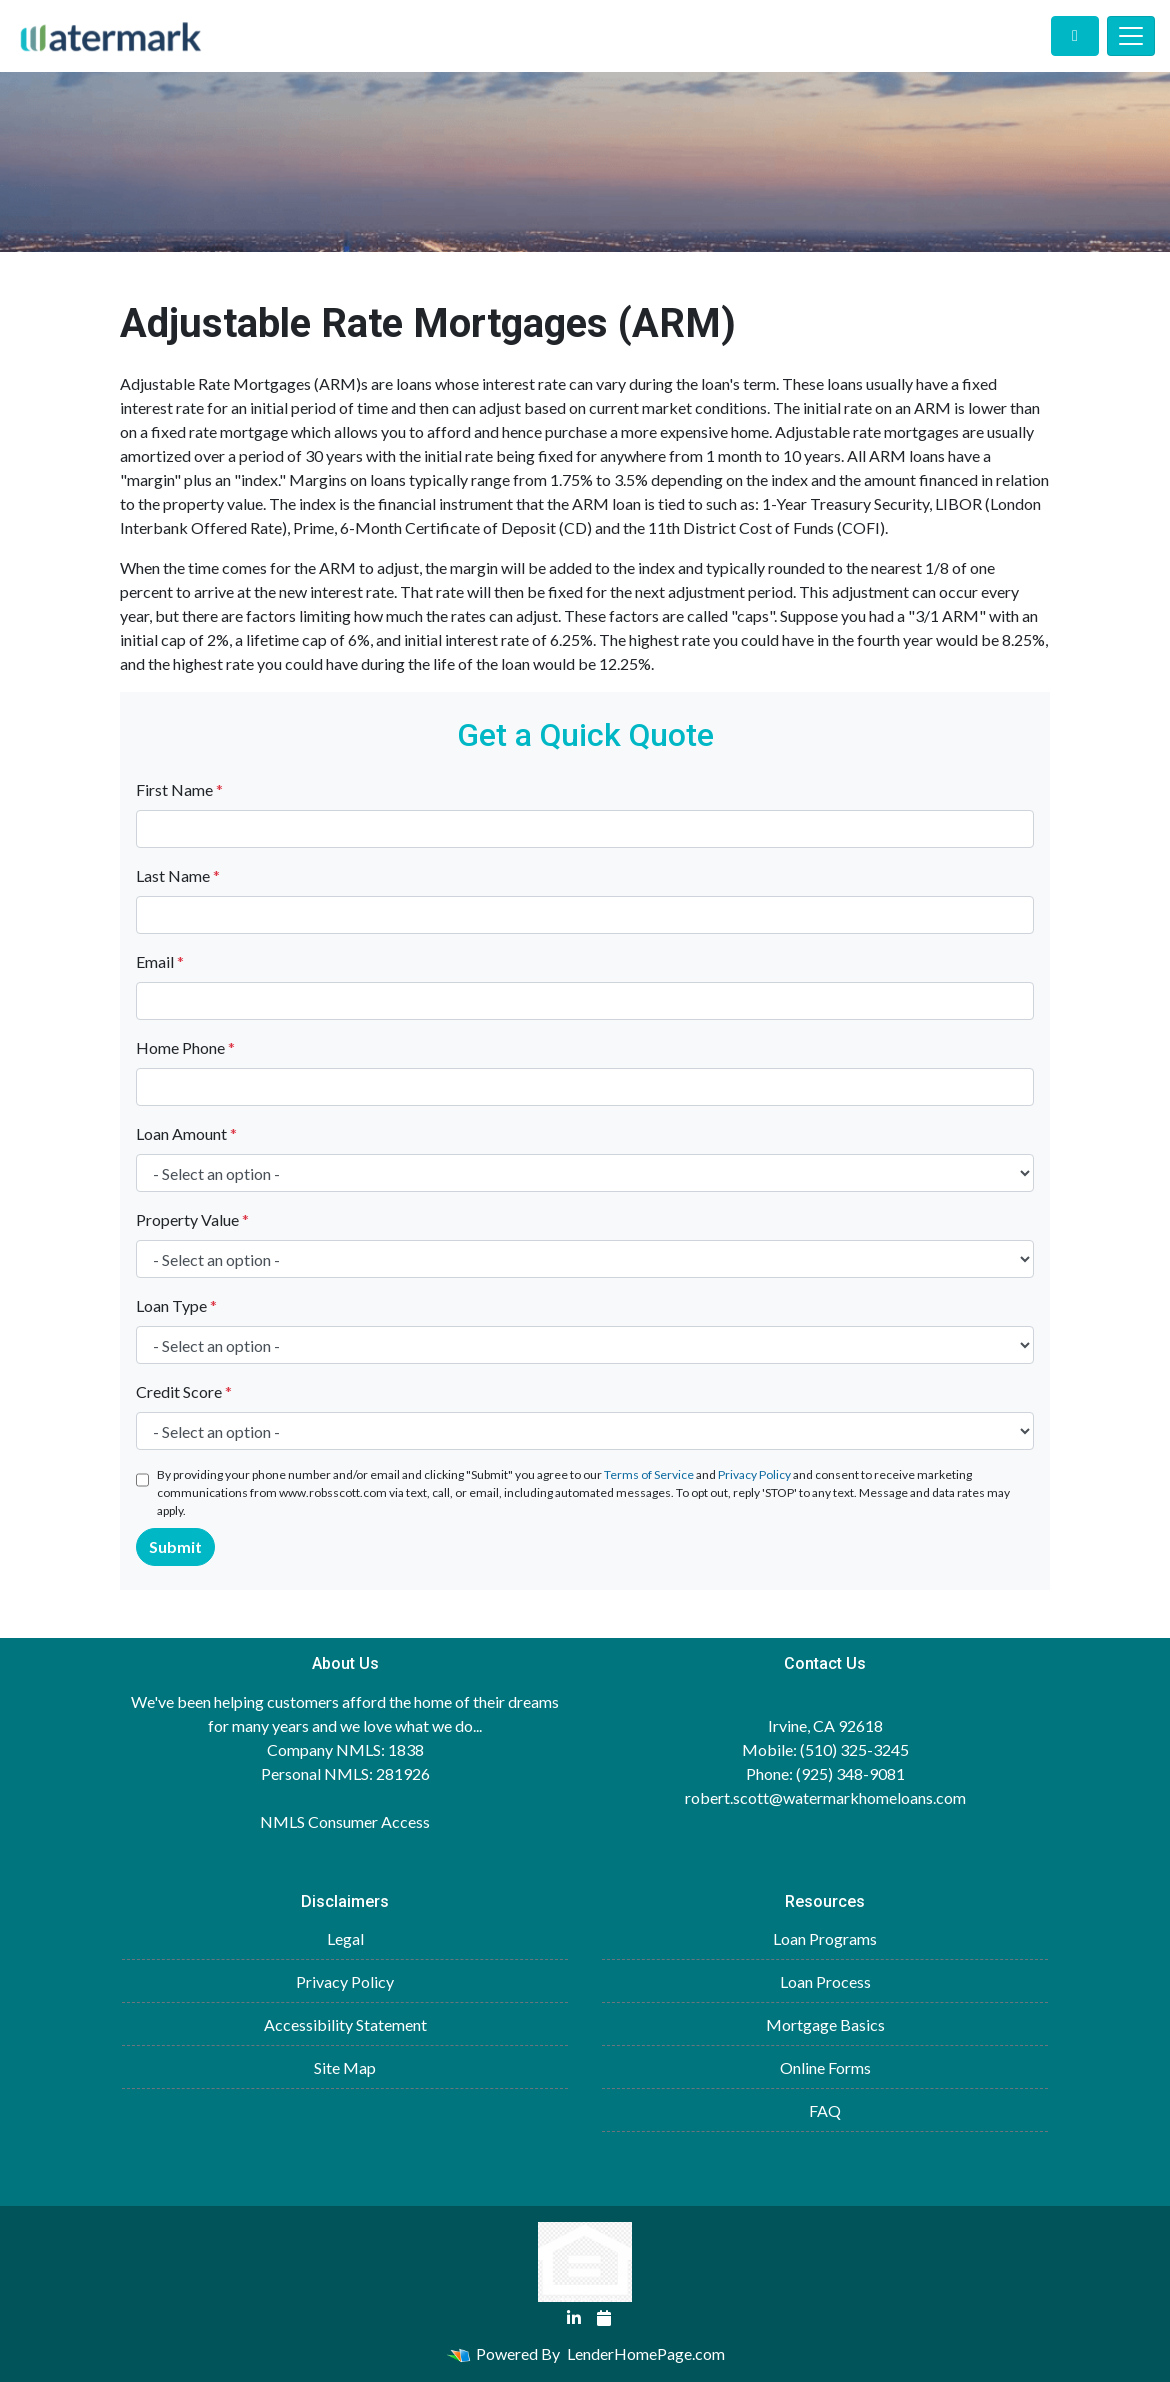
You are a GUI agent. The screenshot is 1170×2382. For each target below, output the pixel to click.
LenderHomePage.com (646, 2353)
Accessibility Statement (345, 2024)
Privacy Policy (754, 1474)
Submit (175, 1546)
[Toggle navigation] (1131, 36)
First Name (179, 789)
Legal (345, 1938)
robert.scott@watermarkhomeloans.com (825, 1797)
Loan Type (176, 1305)
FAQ (825, 2110)
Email (160, 961)
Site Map (345, 2067)
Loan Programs (825, 1938)
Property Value (192, 1219)
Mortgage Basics (825, 2024)
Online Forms (825, 2067)
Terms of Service (649, 1474)
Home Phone (185, 1047)
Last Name (178, 875)
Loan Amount (186, 1133)
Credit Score (184, 1391)
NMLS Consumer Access (345, 1821)
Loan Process (825, 1981)
